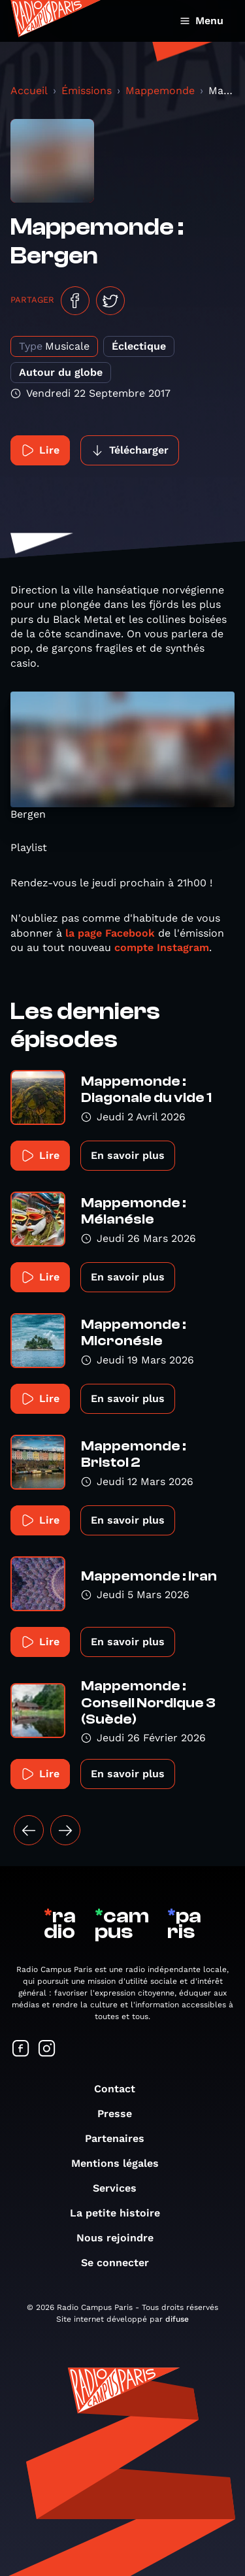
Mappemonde (160, 90)
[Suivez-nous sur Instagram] (47, 2049)
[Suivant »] (65, 1830)
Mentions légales (121, 2163)
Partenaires (121, 2138)
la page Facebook (110, 933)
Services (121, 2188)
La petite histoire (121, 2213)
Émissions (86, 90)
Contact (121, 2089)
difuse (177, 2319)
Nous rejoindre (121, 2238)
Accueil (29, 90)
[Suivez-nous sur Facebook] (20, 2049)
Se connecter (121, 2262)
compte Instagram (161, 947)
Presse (121, 2113)
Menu (201, 20)
